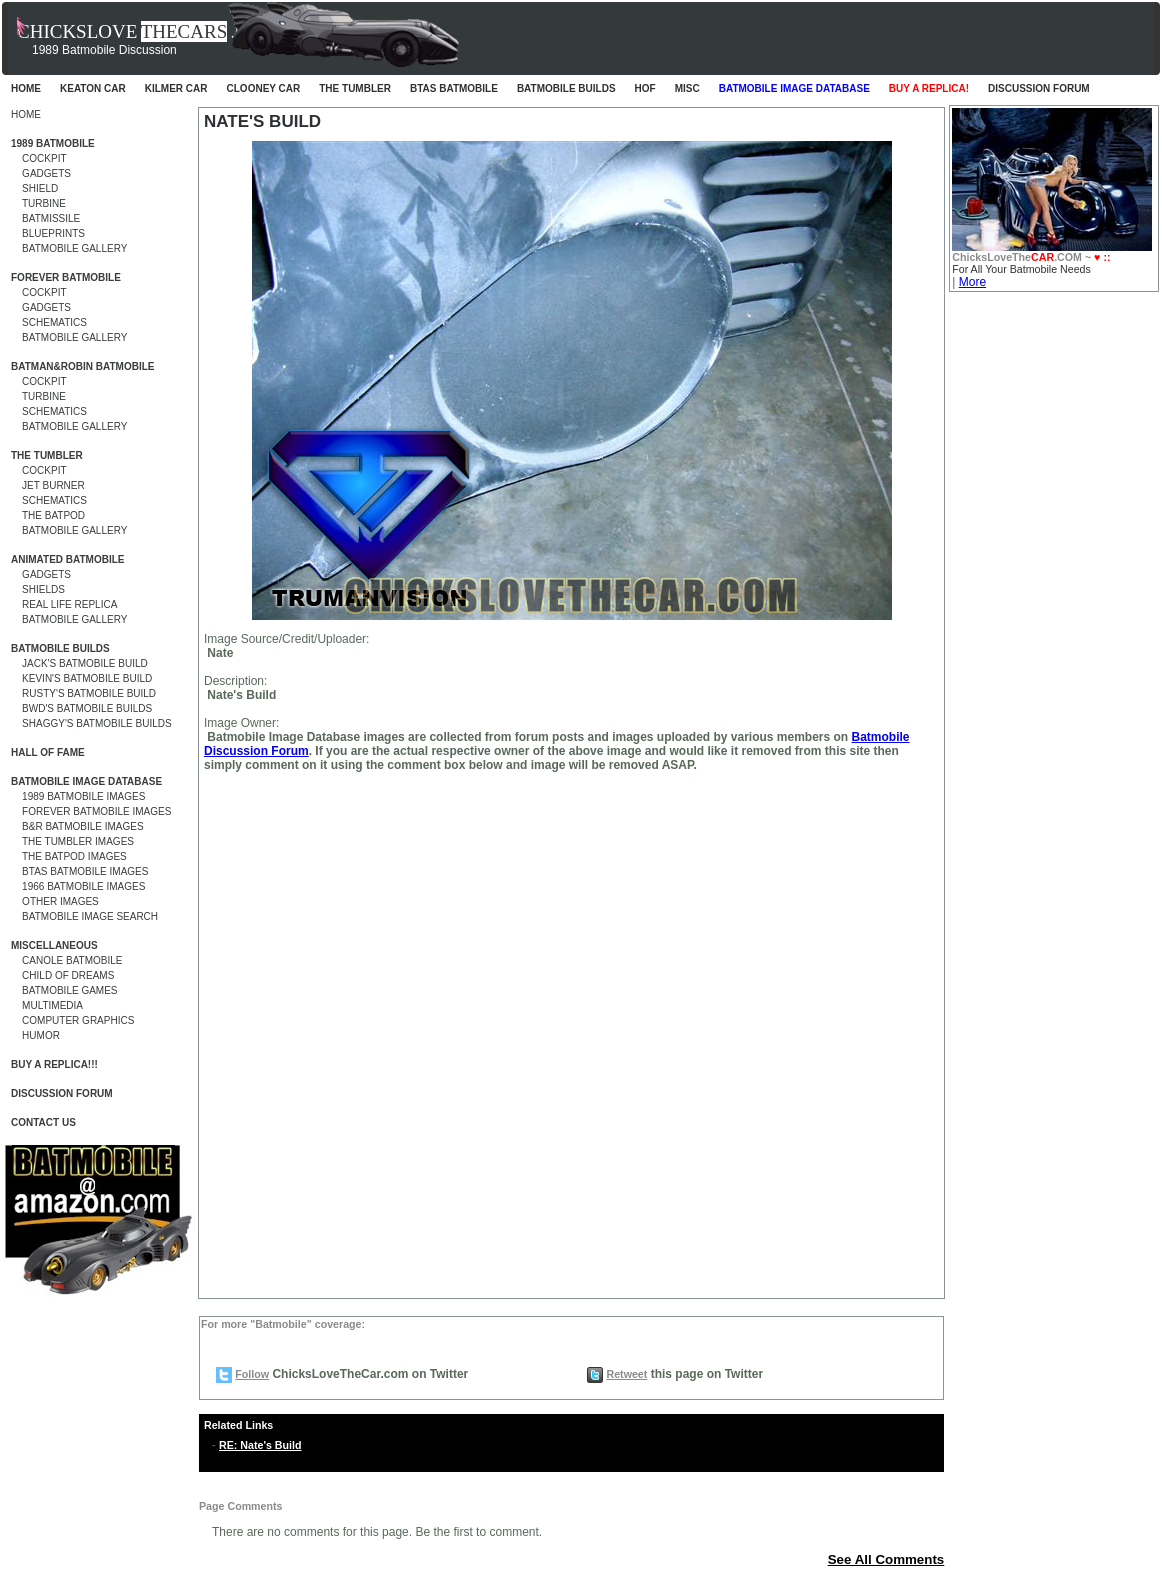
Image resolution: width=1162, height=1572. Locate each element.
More (972, 282)
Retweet (626, 1374)
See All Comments (886, 1559)
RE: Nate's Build (260, 1445)
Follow (252, 1374)
